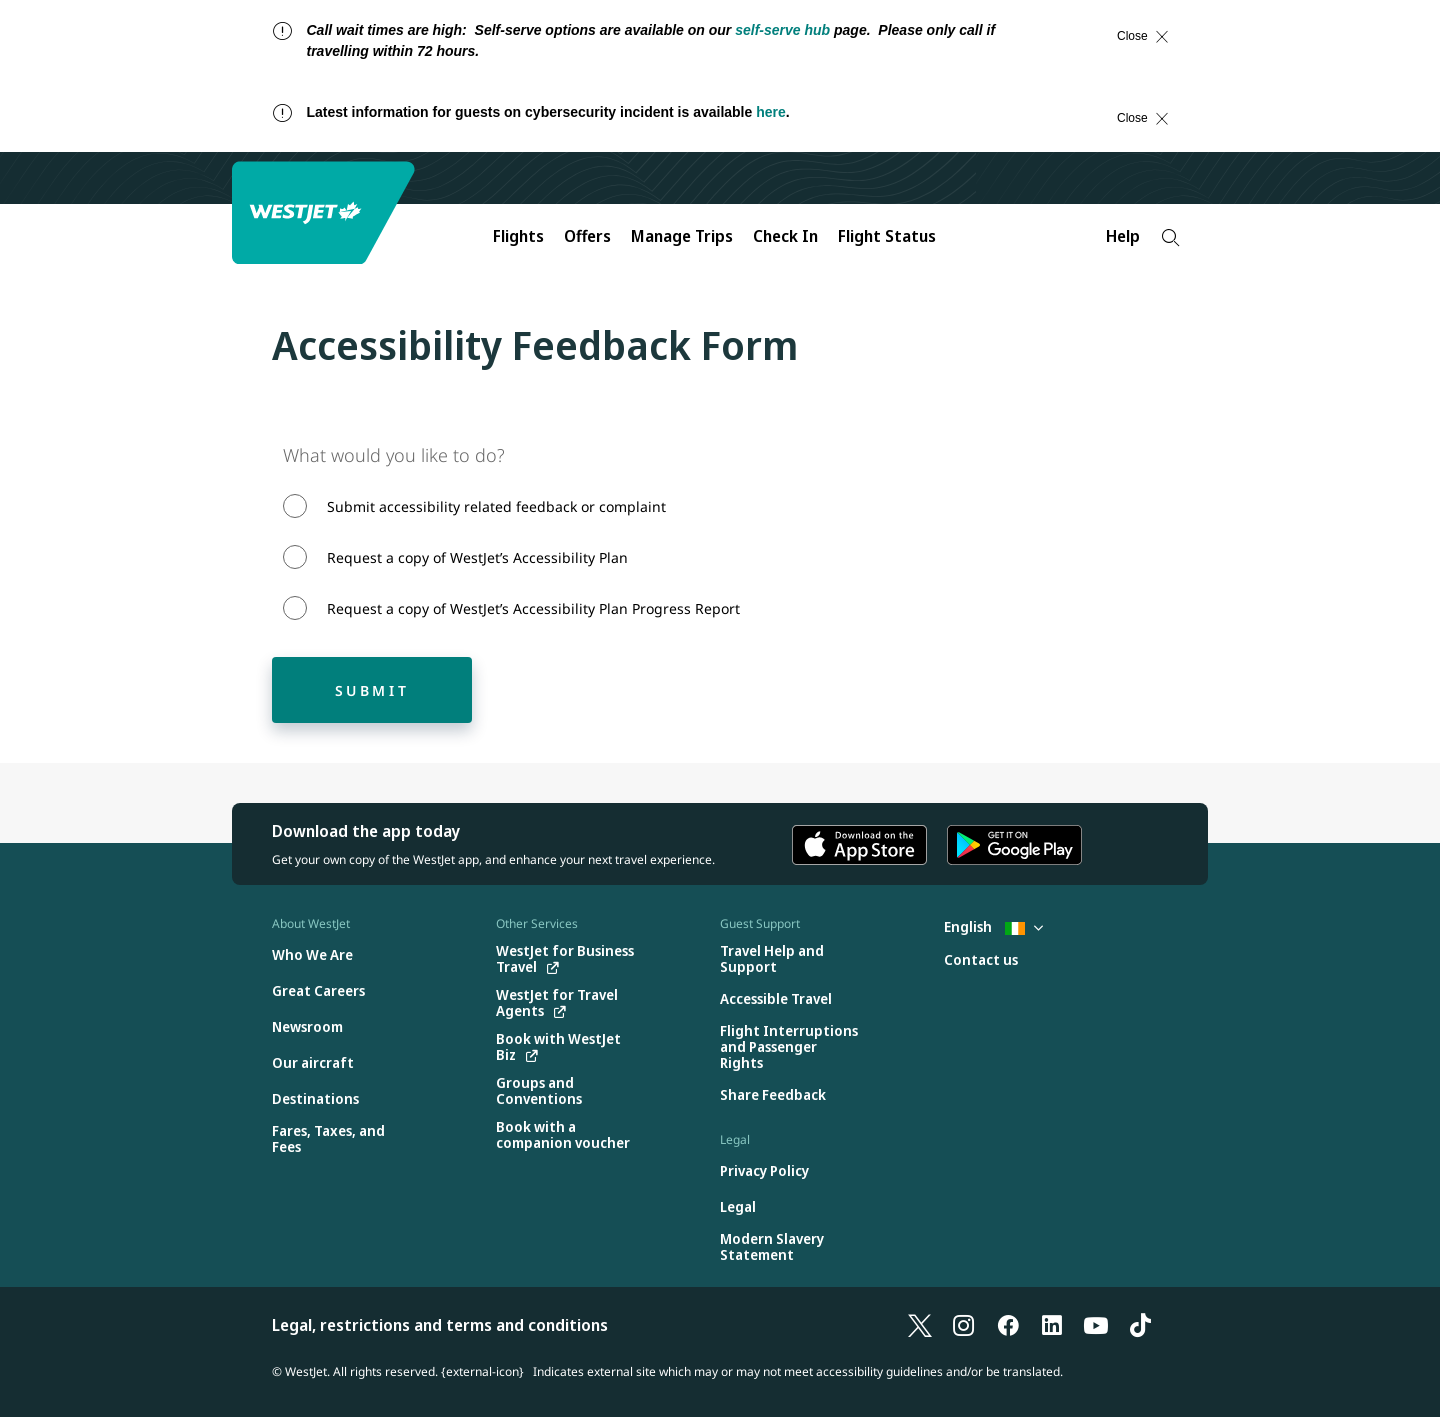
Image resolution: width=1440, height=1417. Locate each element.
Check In (785, 236)
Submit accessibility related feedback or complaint (496, 506)
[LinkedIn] (1052, 1325)
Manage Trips (682, 236)
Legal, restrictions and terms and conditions (440, 1325)
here (771, 112)
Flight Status (887, 236)
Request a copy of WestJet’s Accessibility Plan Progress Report (533, 608)
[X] (920, 1325)
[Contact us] (981, 960)
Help (1123, 236)
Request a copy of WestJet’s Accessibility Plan (477, 557)
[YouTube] (1096, 1325)
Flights (518, 236)
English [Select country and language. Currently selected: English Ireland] (993, 926)
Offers (587, 236)
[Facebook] (1008, 1325)
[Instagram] (964, 1325)
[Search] (1170, 237)
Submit (372, 690)
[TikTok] (1140, 1325)
